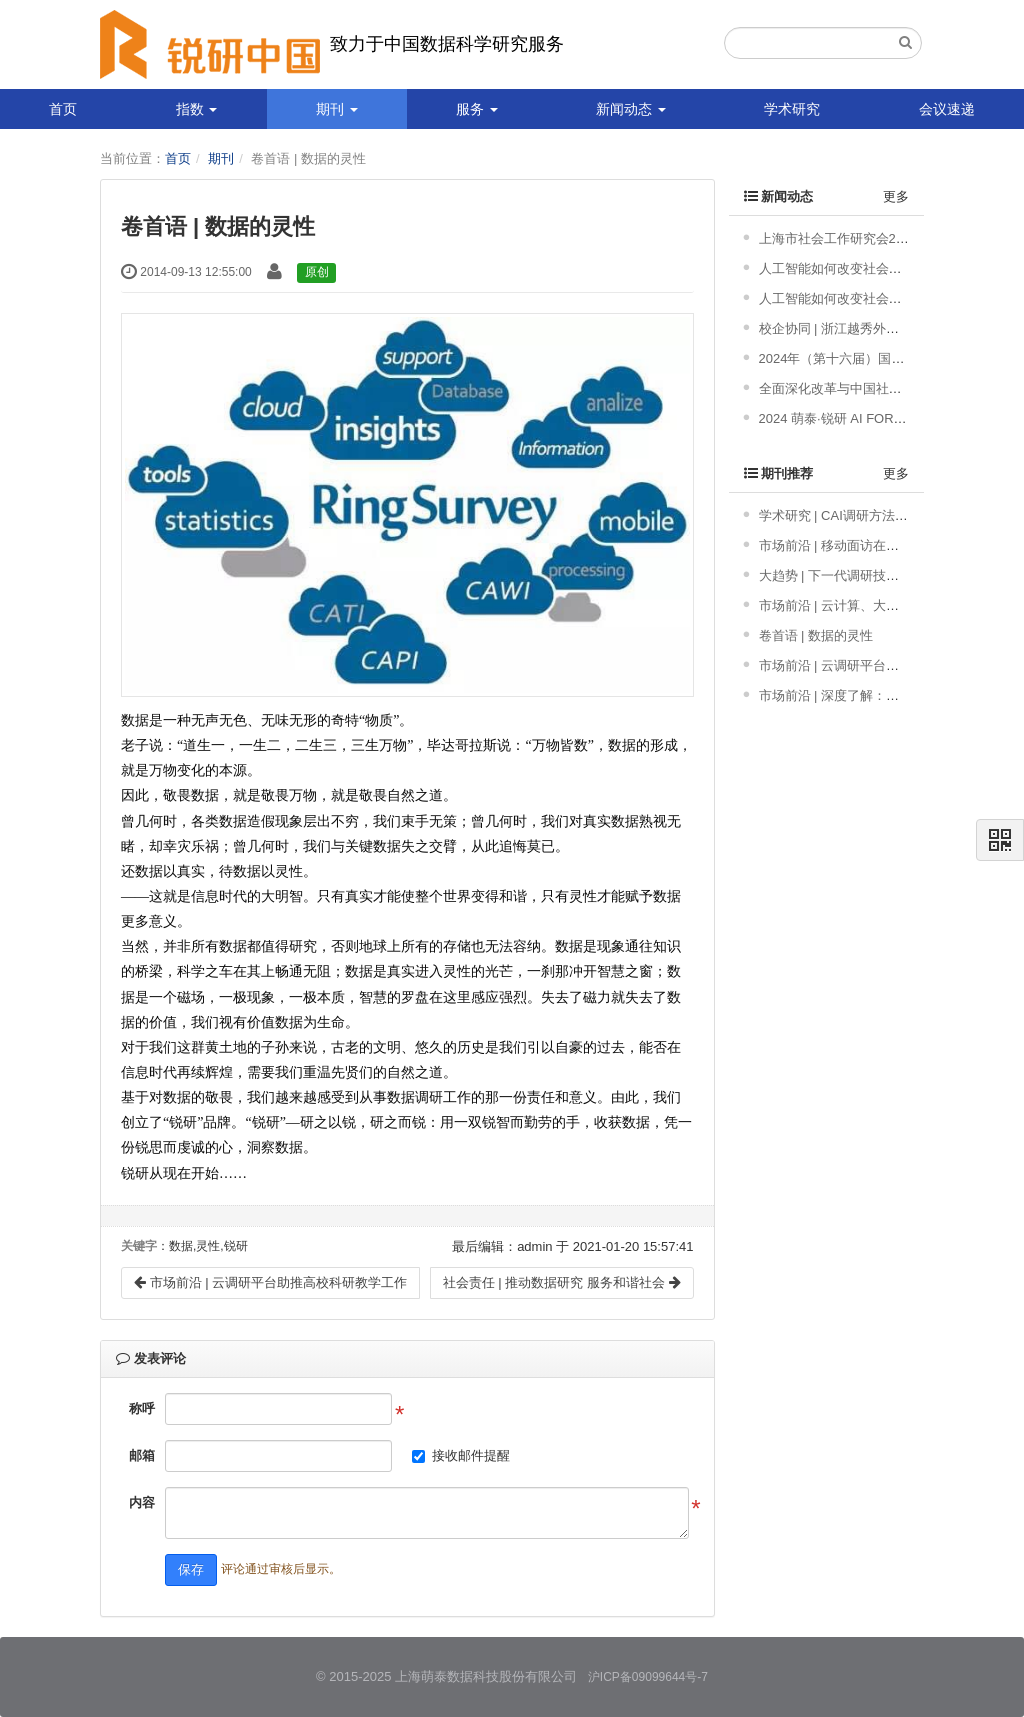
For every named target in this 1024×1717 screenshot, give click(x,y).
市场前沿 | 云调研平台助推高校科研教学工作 (270, 1282)
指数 (197, 109)
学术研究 (792, 109)
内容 (142, 1502)
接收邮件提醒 (471, 1455)
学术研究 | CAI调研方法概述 (840, 515)
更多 (896, 196)
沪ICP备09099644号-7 (648, 1677)
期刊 (337, 109)
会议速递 (947, 109)
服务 (477, 109)
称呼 (142, 1408)
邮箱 (142, 1455)
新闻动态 (631, 109)
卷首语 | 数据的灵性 (816, 635)
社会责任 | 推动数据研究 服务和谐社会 (562, 1282)
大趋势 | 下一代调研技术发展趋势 (855, 575)
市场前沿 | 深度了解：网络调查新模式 (868, 695)
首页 (63, 109)
